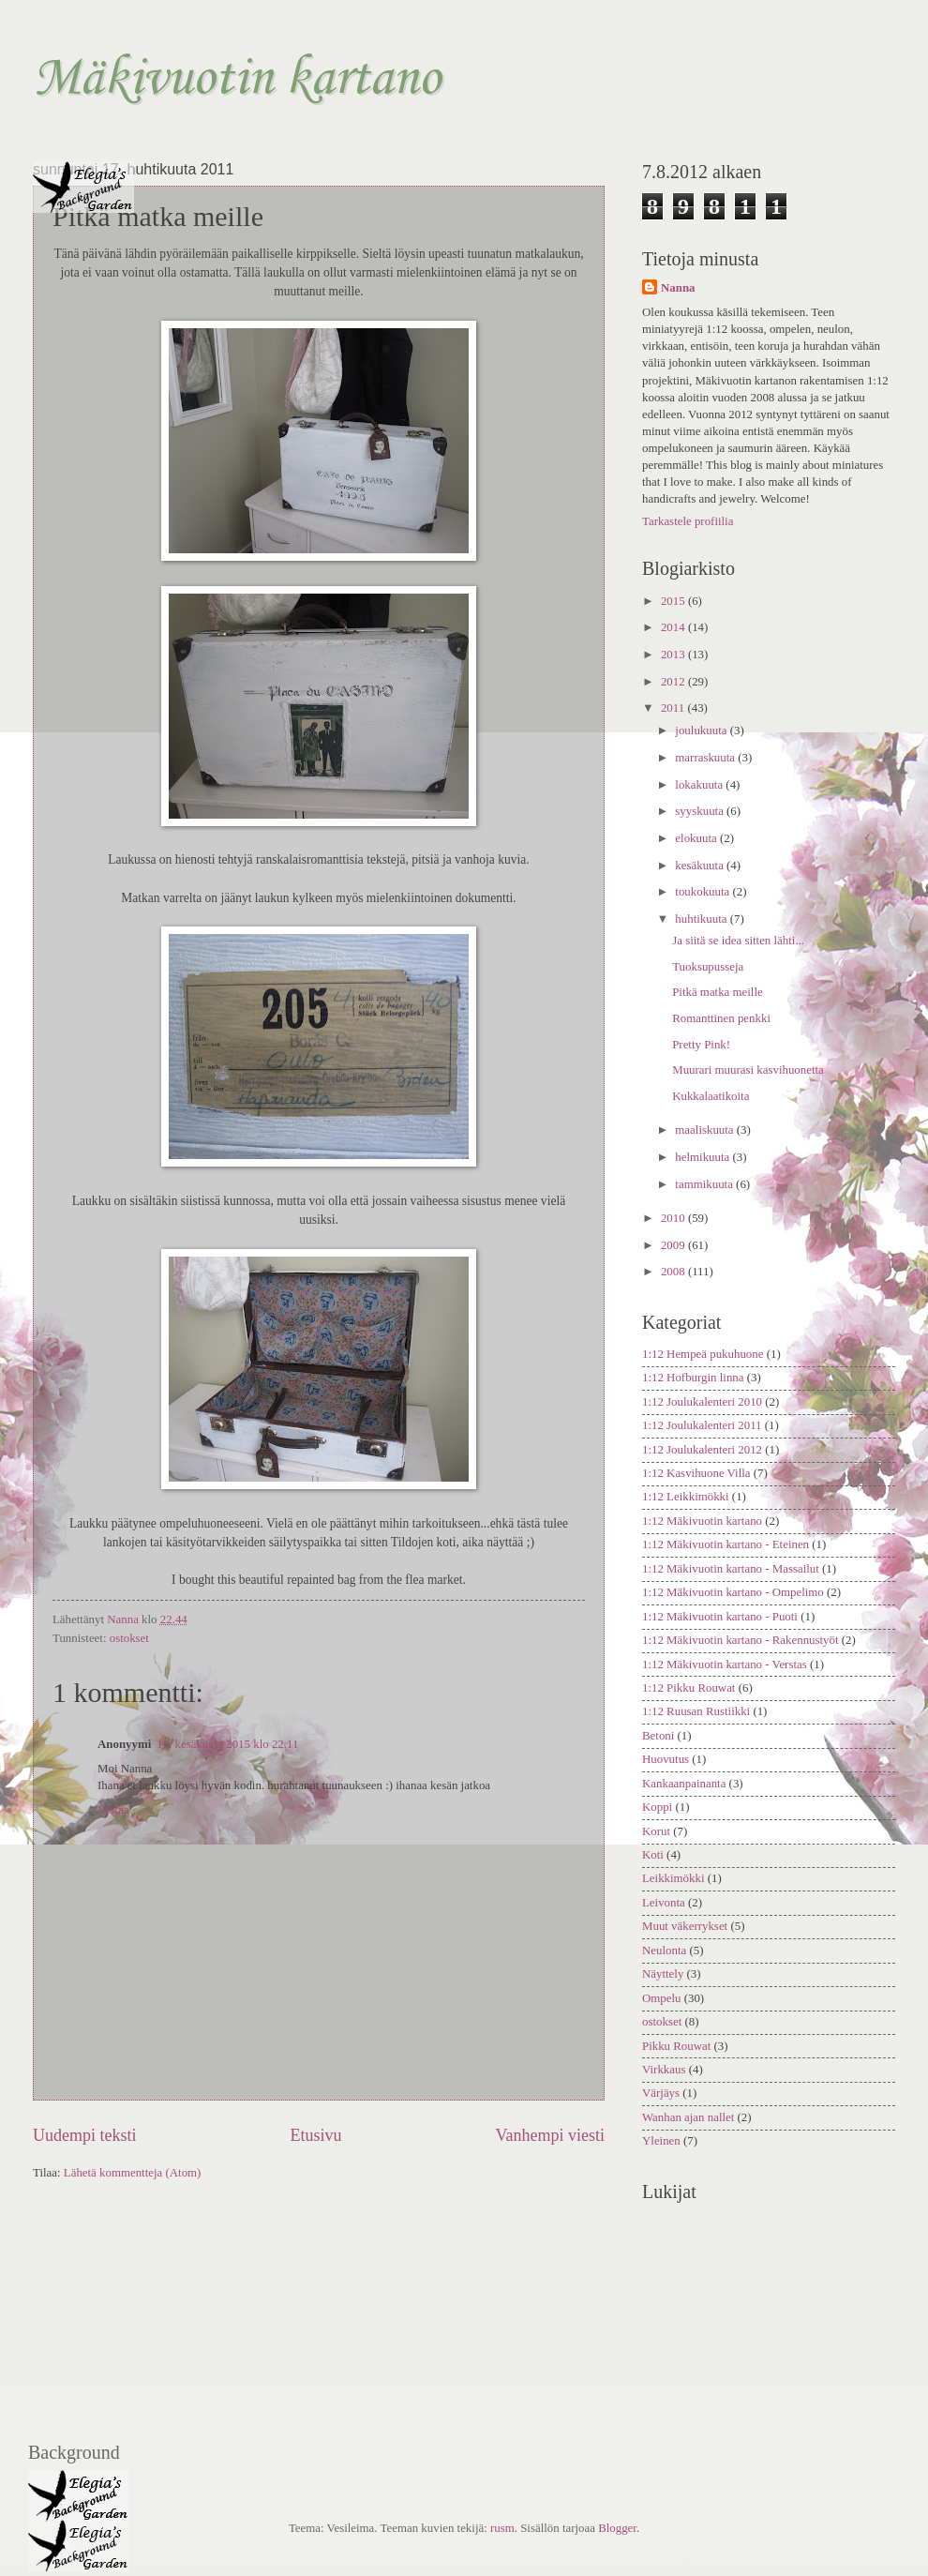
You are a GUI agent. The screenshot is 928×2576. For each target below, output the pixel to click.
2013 (674, 654)
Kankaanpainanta (684, 1783)
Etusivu (315, 2135)
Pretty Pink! (701, 1044)
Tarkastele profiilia (687, 521)
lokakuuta (700, 784)
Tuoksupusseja (707, 966)
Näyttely (662, 1974)
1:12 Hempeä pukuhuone (702, 1354)
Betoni (658, 1735)
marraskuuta (706, 757)
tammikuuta (705, 1184)
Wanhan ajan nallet (688, 2117)
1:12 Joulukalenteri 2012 (702, 1449)
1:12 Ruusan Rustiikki (696, 1711)
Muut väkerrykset (684, 1926)
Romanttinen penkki (721, 1018)
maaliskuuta (705, 1130)
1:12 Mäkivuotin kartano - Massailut (730, 1568)
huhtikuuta (702, 919)
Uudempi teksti (85, 2135)
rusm (502, 2528)
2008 (674, 1271)
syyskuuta (700, 811)
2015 (674, 601)
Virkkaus (663, 2069)
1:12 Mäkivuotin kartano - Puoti (720, 1616)
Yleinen (661, 2140)
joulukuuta (702, 730)
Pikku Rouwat (676, 2046)
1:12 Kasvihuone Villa (696, 1473)
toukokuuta (703, 891)
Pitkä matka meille (717, 992)
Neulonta (664, 1950)
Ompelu (661, 1998)
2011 (674, 708)
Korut (656, 1831)
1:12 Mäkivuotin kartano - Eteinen (725, 1544)
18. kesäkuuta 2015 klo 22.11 (227, 1744)
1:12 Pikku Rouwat (688, 1688)
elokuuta (697, 838)
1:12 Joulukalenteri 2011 (702, 1425)
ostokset (129, 1638)
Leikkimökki (673, 1878)
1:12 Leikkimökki (685, 1496)
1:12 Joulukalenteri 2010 (702, 1402)
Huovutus (665, 1759)
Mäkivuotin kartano (237, 79)
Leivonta (663, 1902)
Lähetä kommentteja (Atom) (133, 2172)
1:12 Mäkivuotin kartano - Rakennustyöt (740, 1640)
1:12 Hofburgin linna (692, 1377)
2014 (674, 627)
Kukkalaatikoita (710, 1096)
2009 (674, 1245)
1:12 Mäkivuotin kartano (702, 1521)
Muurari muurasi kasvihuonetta (748, 1070)
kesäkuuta (700, 865)
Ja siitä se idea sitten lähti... (738, 940)
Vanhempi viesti (550, 2135)
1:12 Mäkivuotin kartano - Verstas (724, 1664)
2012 (674, 681)
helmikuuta (703, 1157)
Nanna (678, 287)
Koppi (657, 1807)
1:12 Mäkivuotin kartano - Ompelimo (733, 1592)
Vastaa (113, 1809)
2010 (674, 1218)
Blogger (617, 2528)
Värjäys (661, 2093)
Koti (653, 1854)
